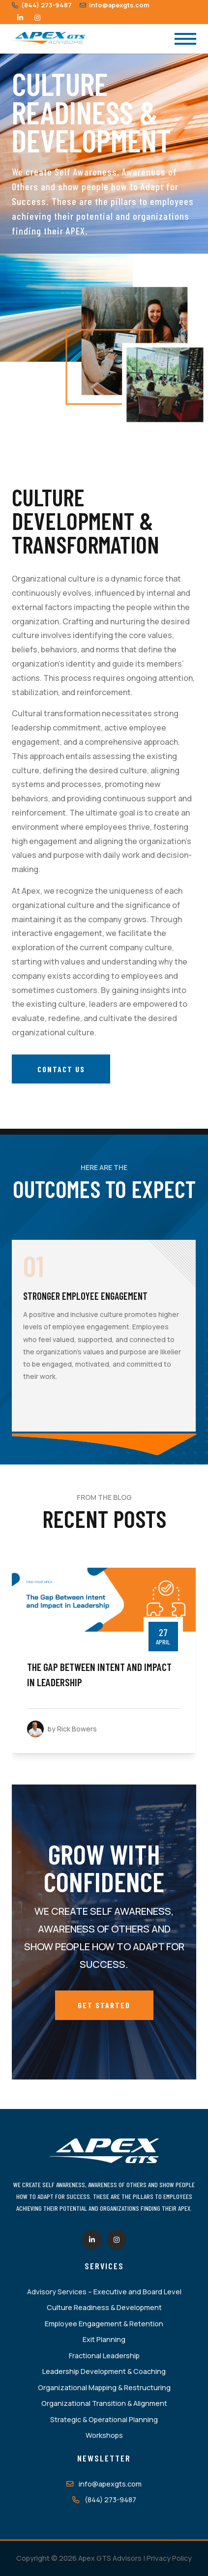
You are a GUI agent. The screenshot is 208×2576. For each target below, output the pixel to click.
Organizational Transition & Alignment (104, 2403)
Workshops (104, 2435)
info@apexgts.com (114, 4)
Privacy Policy (169, 2558)
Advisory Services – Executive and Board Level (104, 2291)
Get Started (104, 2005)
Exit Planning (104, 2339)
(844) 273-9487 (42, 4)
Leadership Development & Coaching (104, 2371)
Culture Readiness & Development (104, 2307)
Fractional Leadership (104, 2355)
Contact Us (61, 1069)
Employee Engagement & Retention (104, 2323)
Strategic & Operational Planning (104, 2419)
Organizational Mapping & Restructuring (104, 2387)
